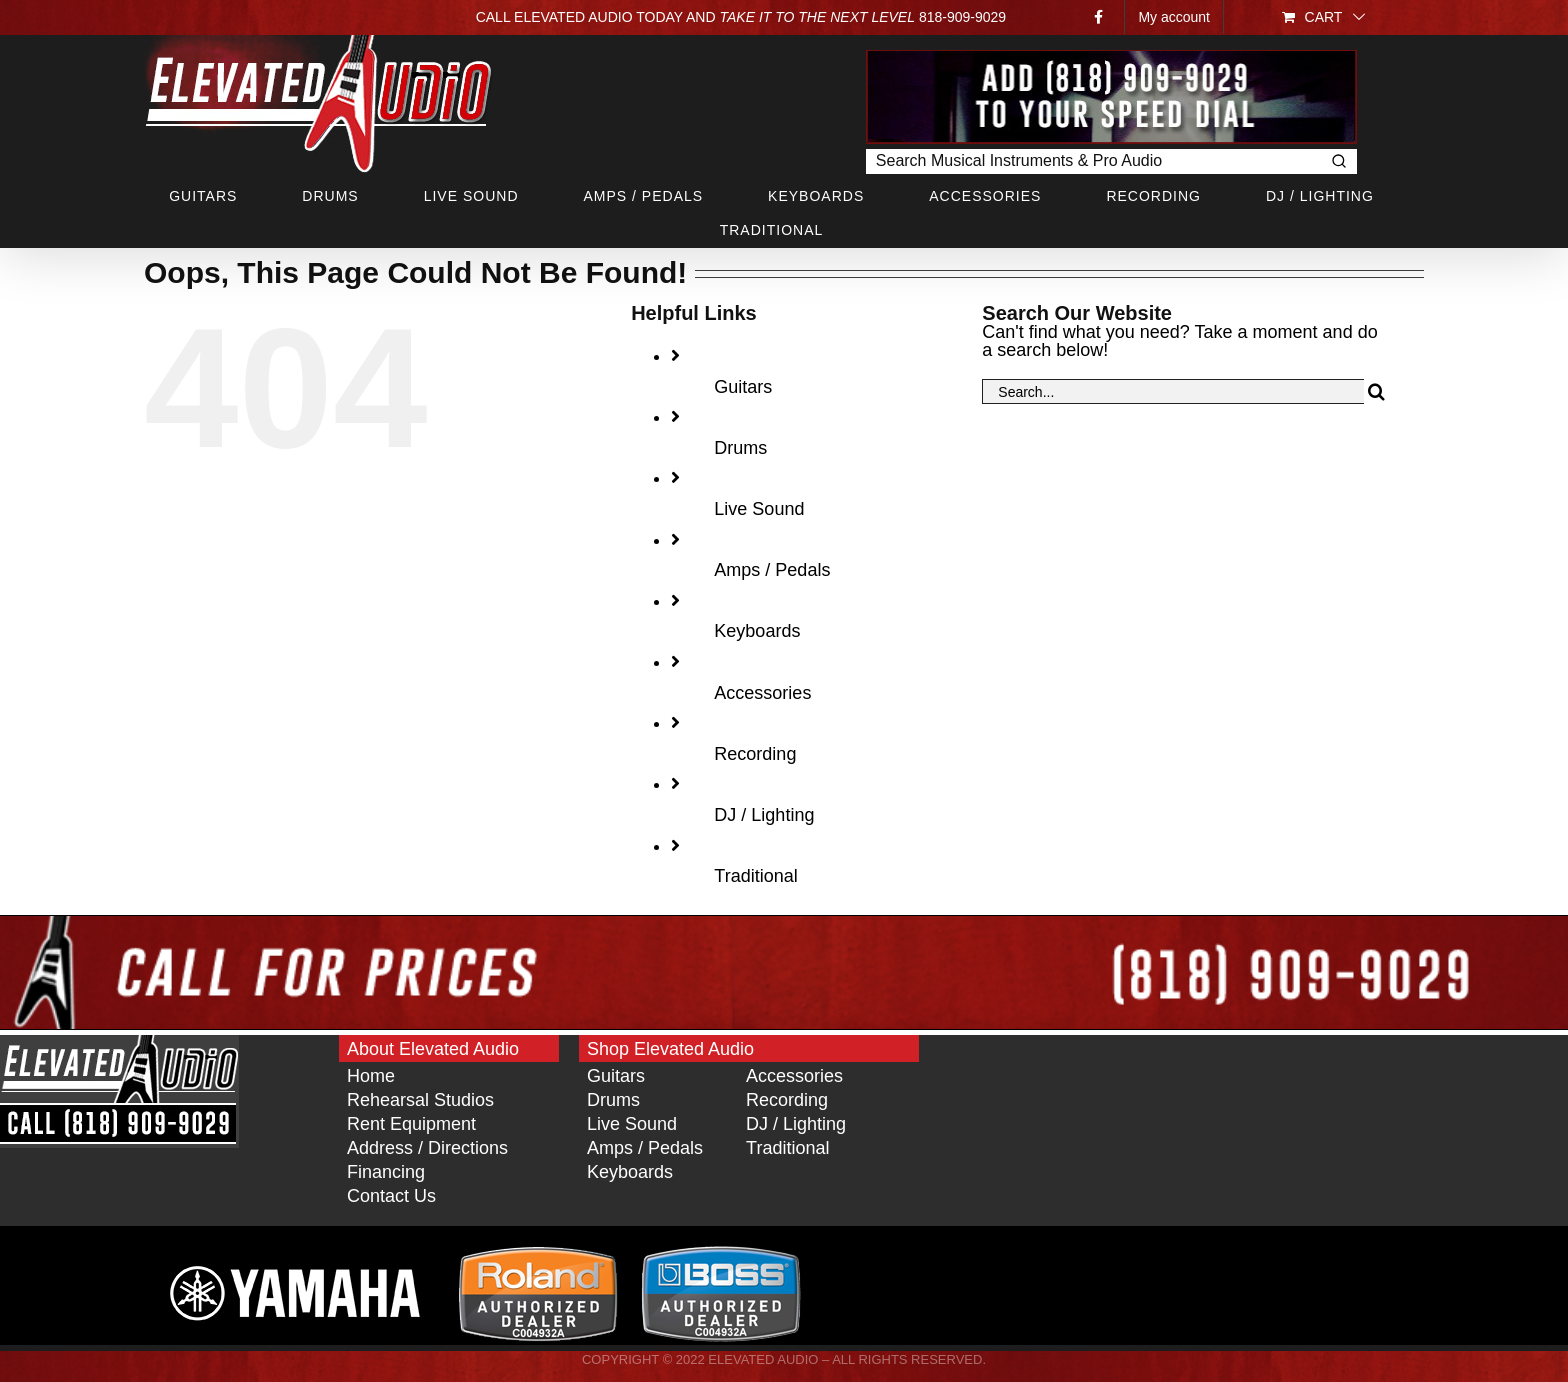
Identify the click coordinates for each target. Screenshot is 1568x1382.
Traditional (755, 876)
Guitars (743, 387)
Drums (740, 448)
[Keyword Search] (1093, 161)
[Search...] (1173, 391)
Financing (386, 1172)
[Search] (1376, 391)
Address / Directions (427, 1148)
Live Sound (759, 509)
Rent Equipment (411, 1124)
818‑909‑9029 (962, 17)
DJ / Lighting (764, 815)
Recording (755, 754)
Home (371, 1076)
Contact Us (391, 1196)
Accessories (762, 693)
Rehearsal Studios (420, 1100)
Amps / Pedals (772, 570)
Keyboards (757, 631)
